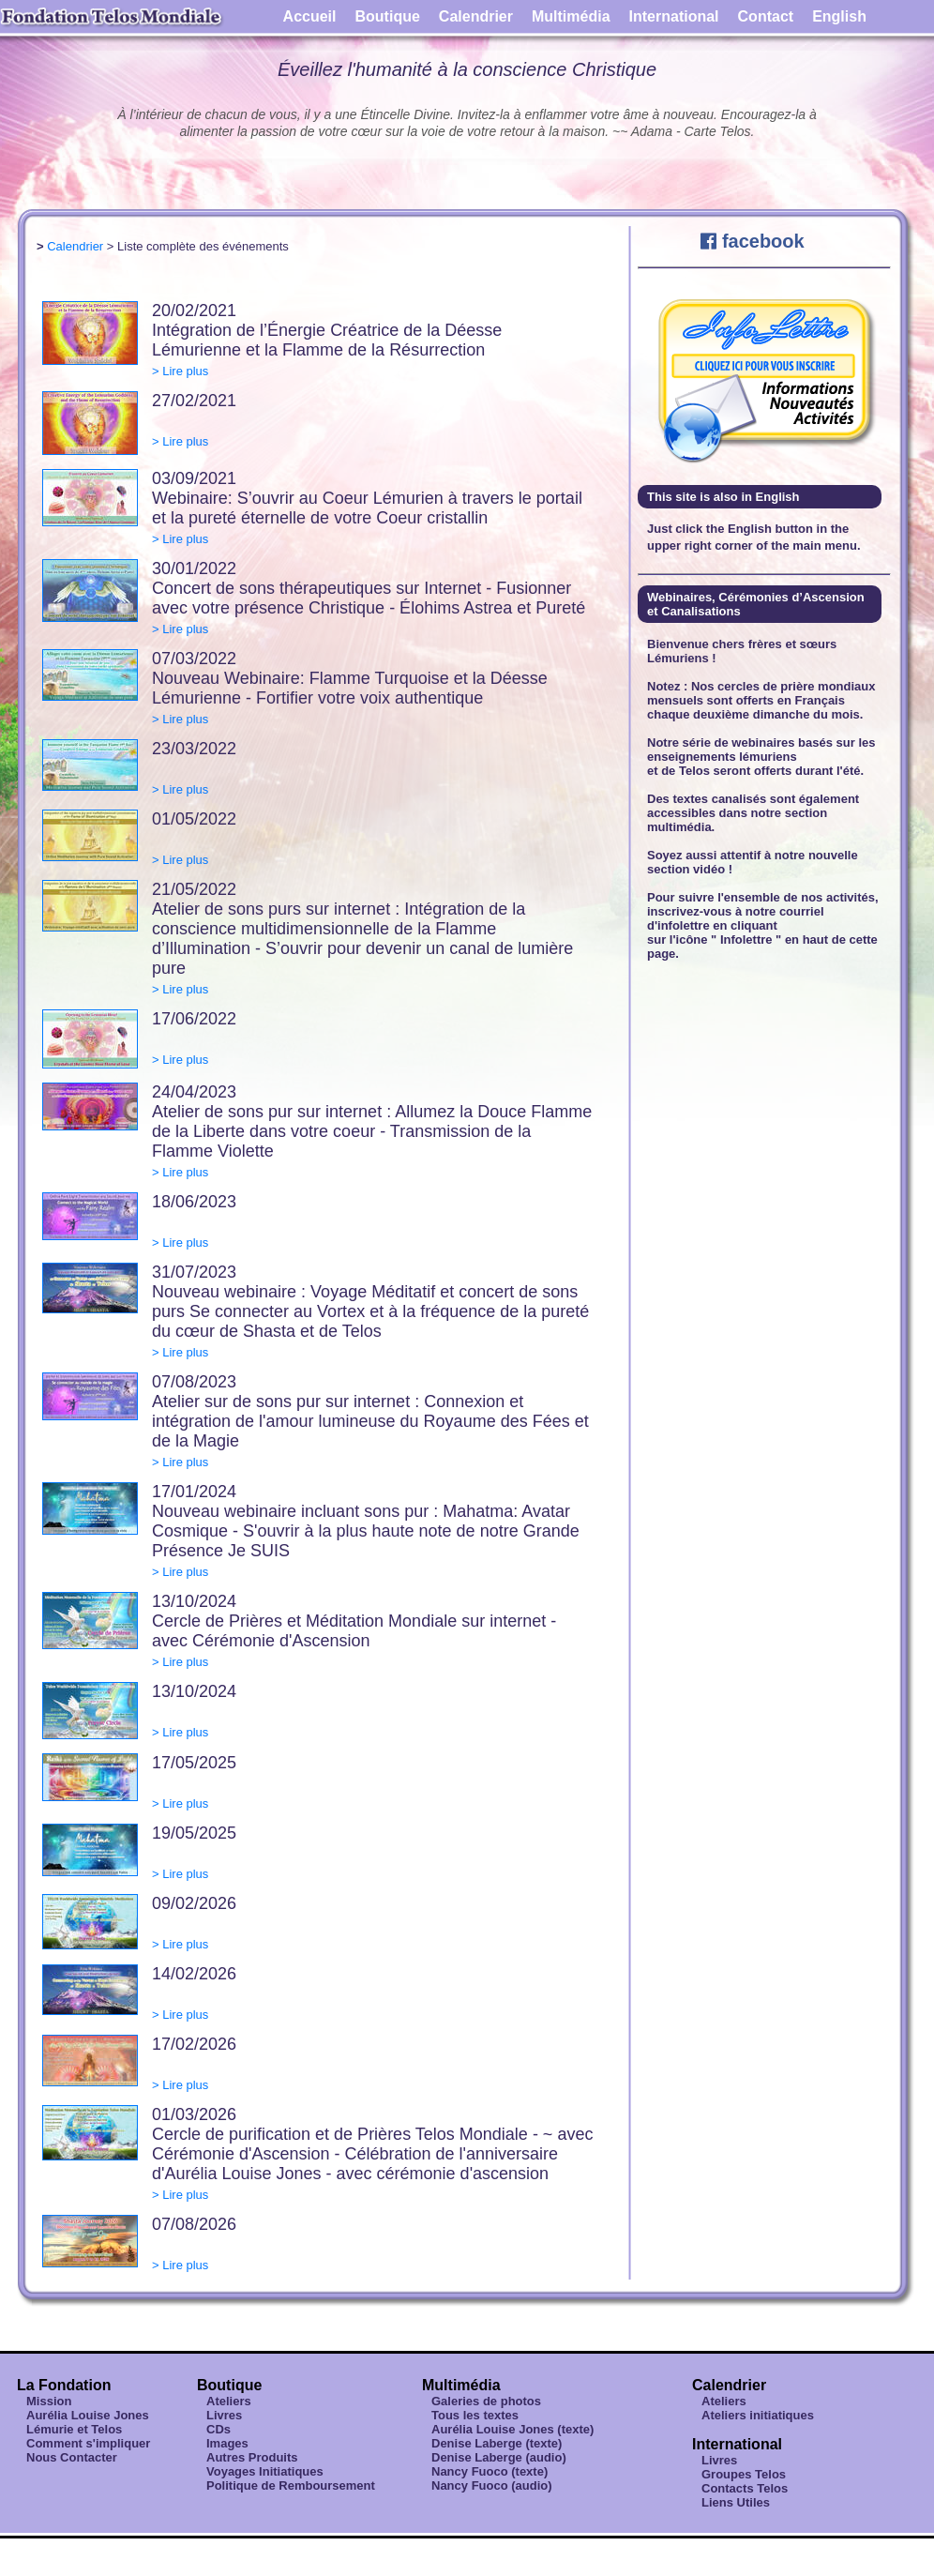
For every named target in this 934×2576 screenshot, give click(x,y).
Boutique (387, 16)
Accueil (310, 16)
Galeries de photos (486, 2401)
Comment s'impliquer (88, 2443)
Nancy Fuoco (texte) (489, 2471)
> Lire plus (180, 371)
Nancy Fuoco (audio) (491, 2485)
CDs (218, 2429)
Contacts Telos (744, 2488)
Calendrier (476, 16)
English (839, 16)
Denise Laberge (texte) (496, 2443)
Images (227, 2443)
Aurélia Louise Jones (87, 2415)
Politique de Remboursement (290, 2485)
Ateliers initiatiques (757, 2415)
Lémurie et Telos (74, 2429)
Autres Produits (252, 2457)
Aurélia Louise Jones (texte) (512, 2429)
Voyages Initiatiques (265, 2471)
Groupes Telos (743, 2474)
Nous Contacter (71, 2457)
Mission (48, 2401)
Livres (224, 2415)
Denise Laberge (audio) (498, 2457)
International (674, 16)
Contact (766, 16)
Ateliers (228, 2401)
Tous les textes (475, 2415)
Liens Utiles (735, 2502)
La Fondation (64, 2385)
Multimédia (571, 16)
